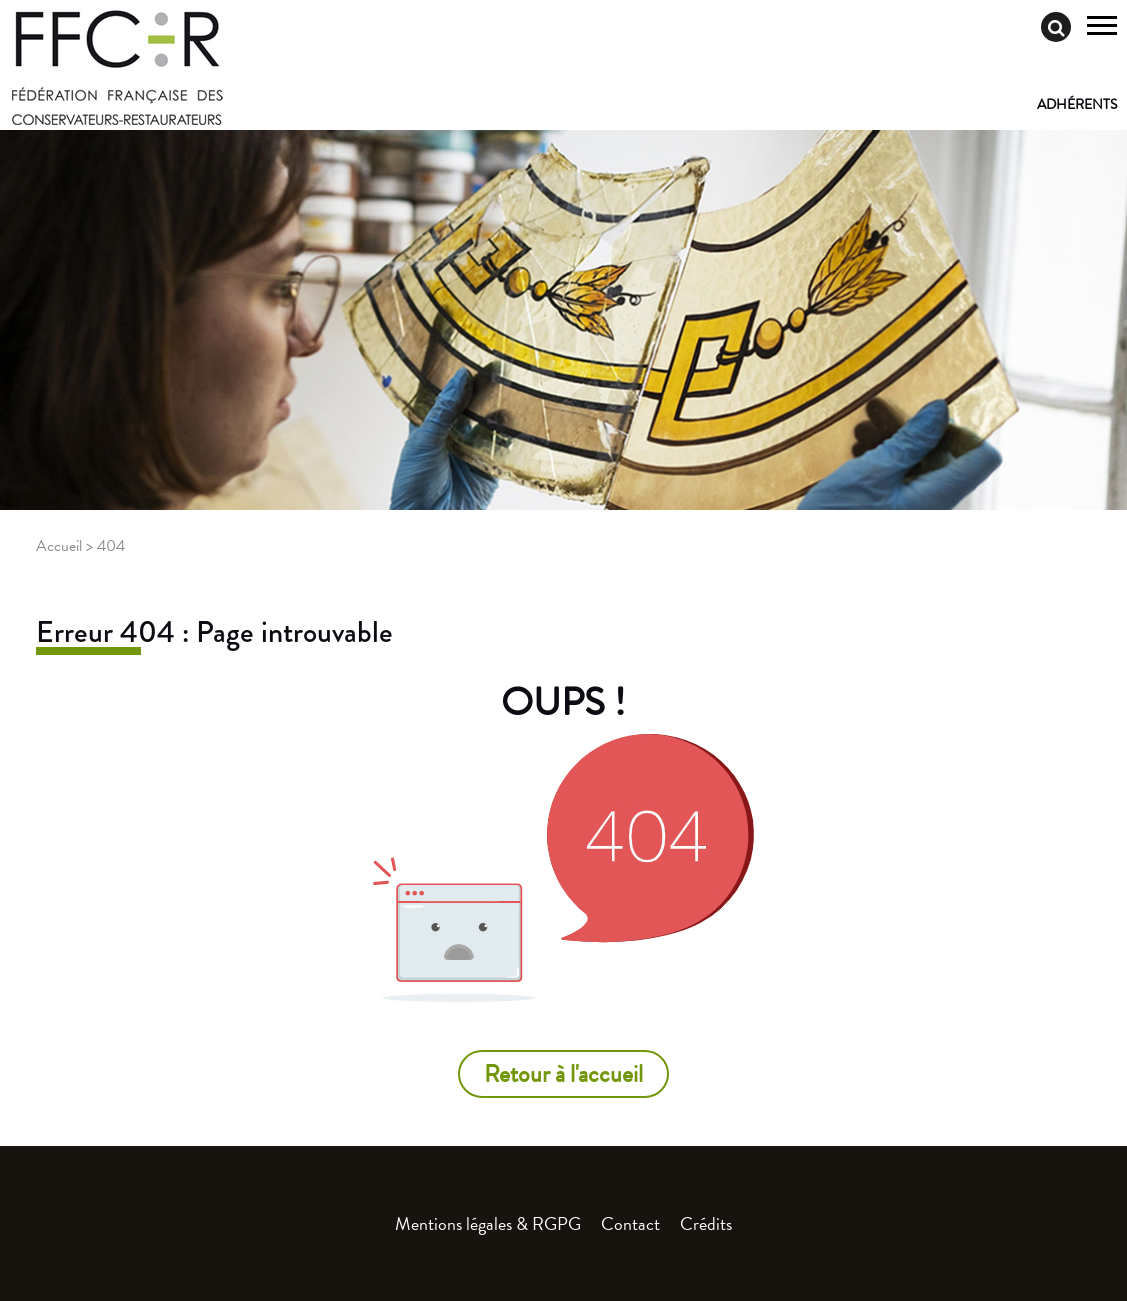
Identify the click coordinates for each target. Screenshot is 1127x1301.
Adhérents (1077, 104)
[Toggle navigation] (1102, 28)
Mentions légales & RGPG (488, 1223)
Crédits (706, 1223)
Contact (630, 1223)
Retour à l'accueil (563, 1074)
